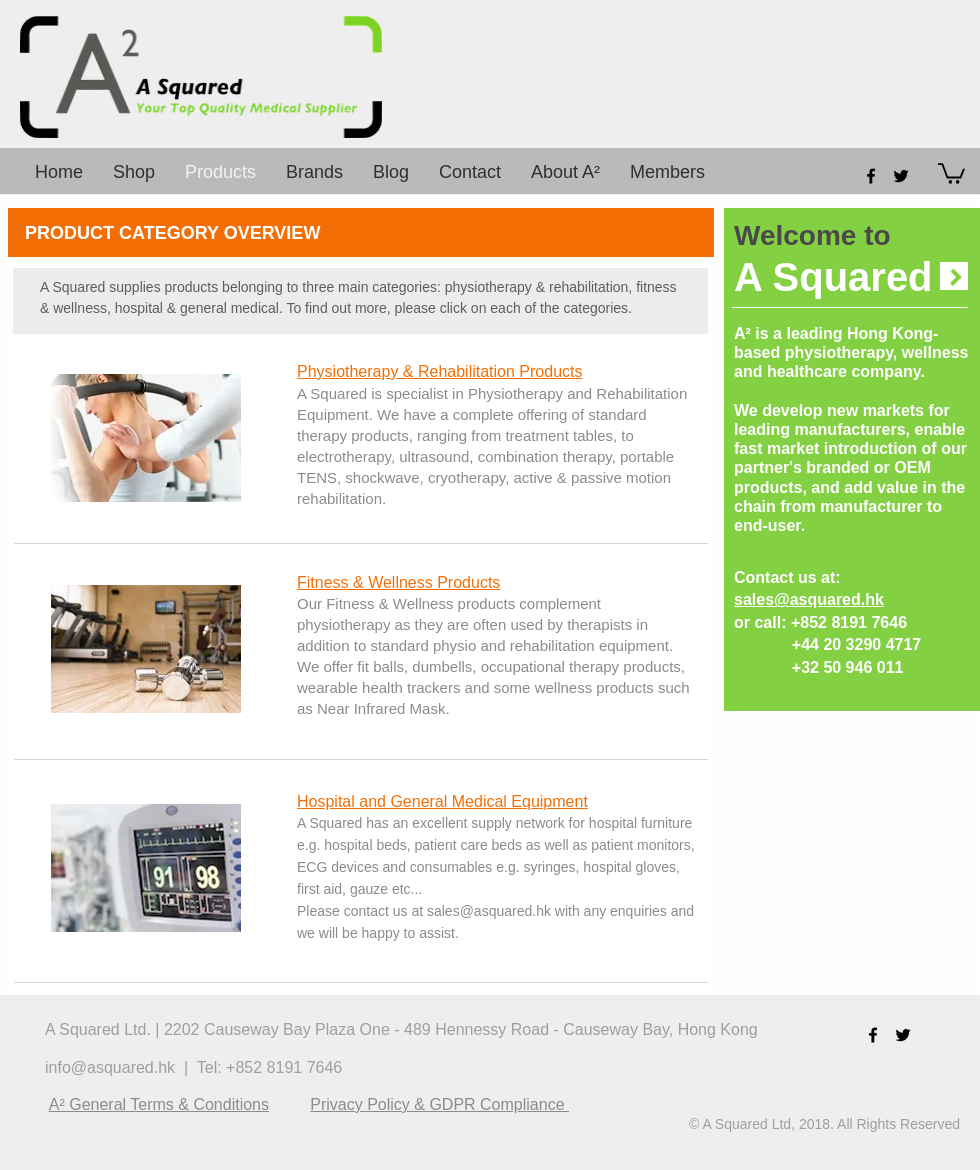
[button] (951, 172)
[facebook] (871, 176)
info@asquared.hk (110, 1067)
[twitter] (901, 176)
